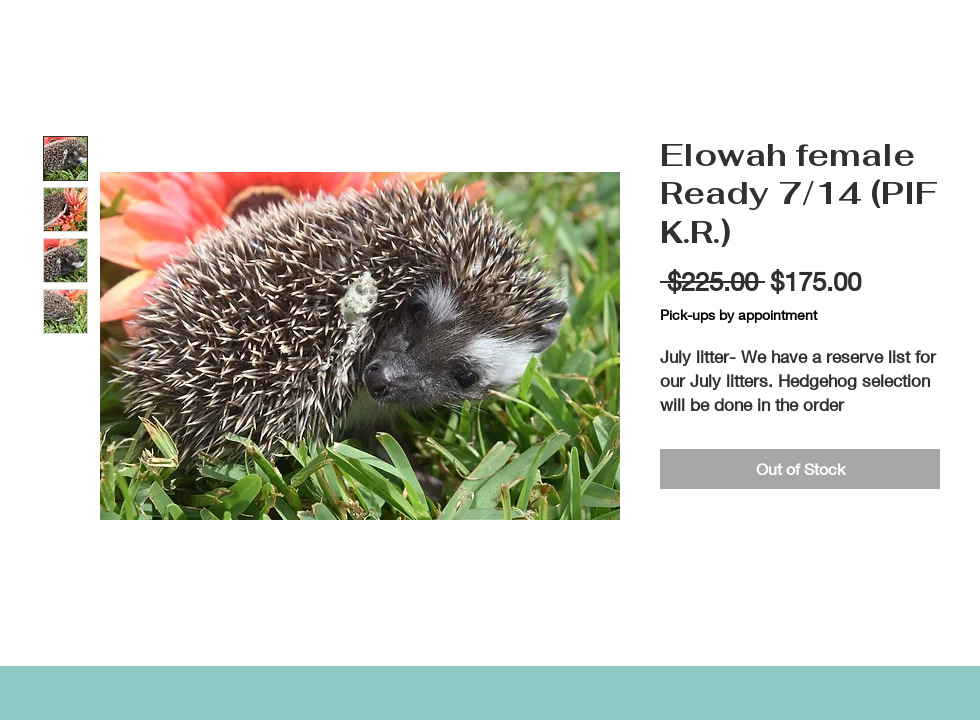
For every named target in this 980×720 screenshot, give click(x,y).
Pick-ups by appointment (738, 314)
